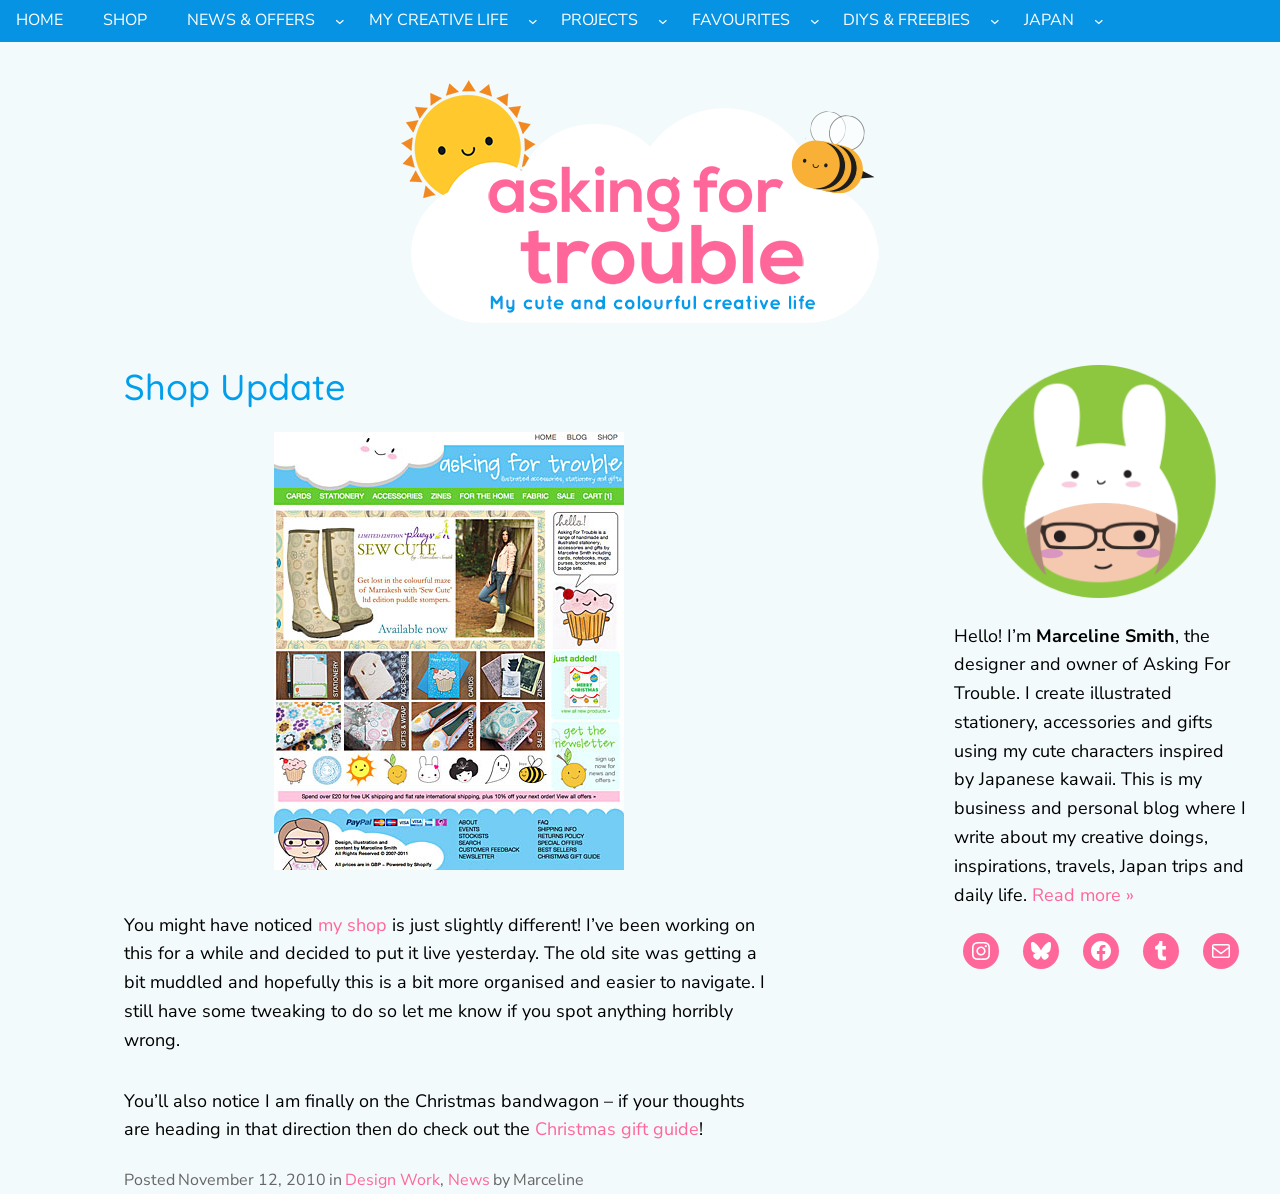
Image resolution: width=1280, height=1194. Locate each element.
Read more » (1083, 895)
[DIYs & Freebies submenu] (995, 21)
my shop (352, 925)
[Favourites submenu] (815, 21)
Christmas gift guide (617, 1129)
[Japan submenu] (1099, 21)
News (469, 1180)
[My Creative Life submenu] (533, 21)
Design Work (392, 1180)
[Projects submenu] (663, 21)
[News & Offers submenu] (340, 21)
